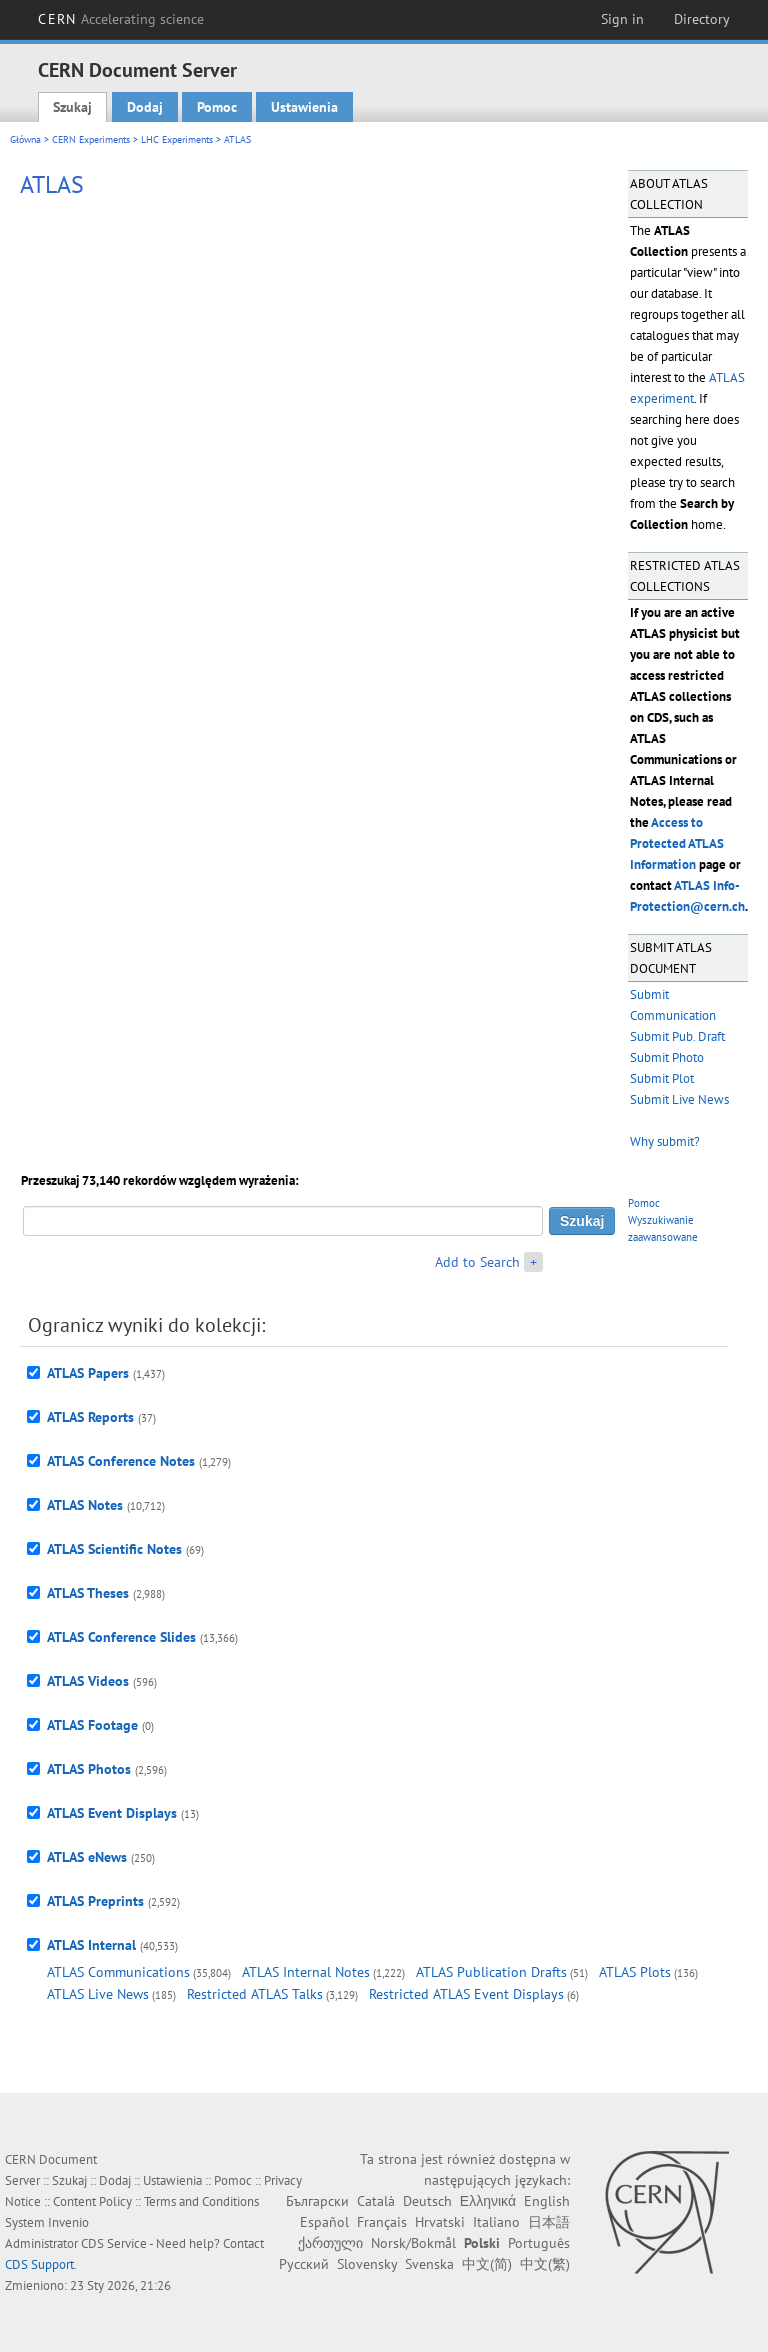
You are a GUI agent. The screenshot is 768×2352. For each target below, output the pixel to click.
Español (324, 2222)
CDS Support (39, 2264)
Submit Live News (679, 1099)
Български (317, 2201)
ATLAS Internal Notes (306, 1972)
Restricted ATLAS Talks (255, 1994)
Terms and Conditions (201, 2201)
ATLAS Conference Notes (121, 1461)
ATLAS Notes (85, 1505)
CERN (121, 19)
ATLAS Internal (91, 1945)
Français (382, 2222)
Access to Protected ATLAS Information (677, 843)
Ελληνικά (488, 2201)
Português (539, 2243)
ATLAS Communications (118, 1972)
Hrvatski (440, 2222)
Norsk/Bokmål (413, 2243)
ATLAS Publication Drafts (491, 1972)
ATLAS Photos (89, 1769)
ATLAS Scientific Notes (114, 1549)
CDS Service (114, 2243)
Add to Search (477, 1262)
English (547, 2201)
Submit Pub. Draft (677, 1036)
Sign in (622, 19)
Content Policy (92, 2201)
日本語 (549, 2222)
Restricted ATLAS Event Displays (466, 1994)
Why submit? (665, 1141)
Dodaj (145, 107)
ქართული (330, 2243)
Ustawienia (304, 107)
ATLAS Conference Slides (121, 1637)
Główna (25, 139)
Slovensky (367, 2264)
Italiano (496, 2222)
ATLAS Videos (88, 1681)
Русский (304, 2264)
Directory (702, 19)
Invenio (68, 2222)
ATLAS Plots (635, 1972)
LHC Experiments (177, 139)
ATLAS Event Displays (112, 1813)
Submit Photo (667, 1057)
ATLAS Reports (90, 1417)
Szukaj (72, 107)
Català (376, 2201)
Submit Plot (662, 1078)
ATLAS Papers (88, 1373)
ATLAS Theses (88, 1593)
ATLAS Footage (92, 1725)
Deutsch (427, 2201)
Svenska (429, 2264)
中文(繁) (545, 2264)
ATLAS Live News (98, 1994)
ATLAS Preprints (95, 1901)
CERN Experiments (91, 139)
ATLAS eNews (87, 1857)
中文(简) (487, 2264)
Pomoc (217, 107)
